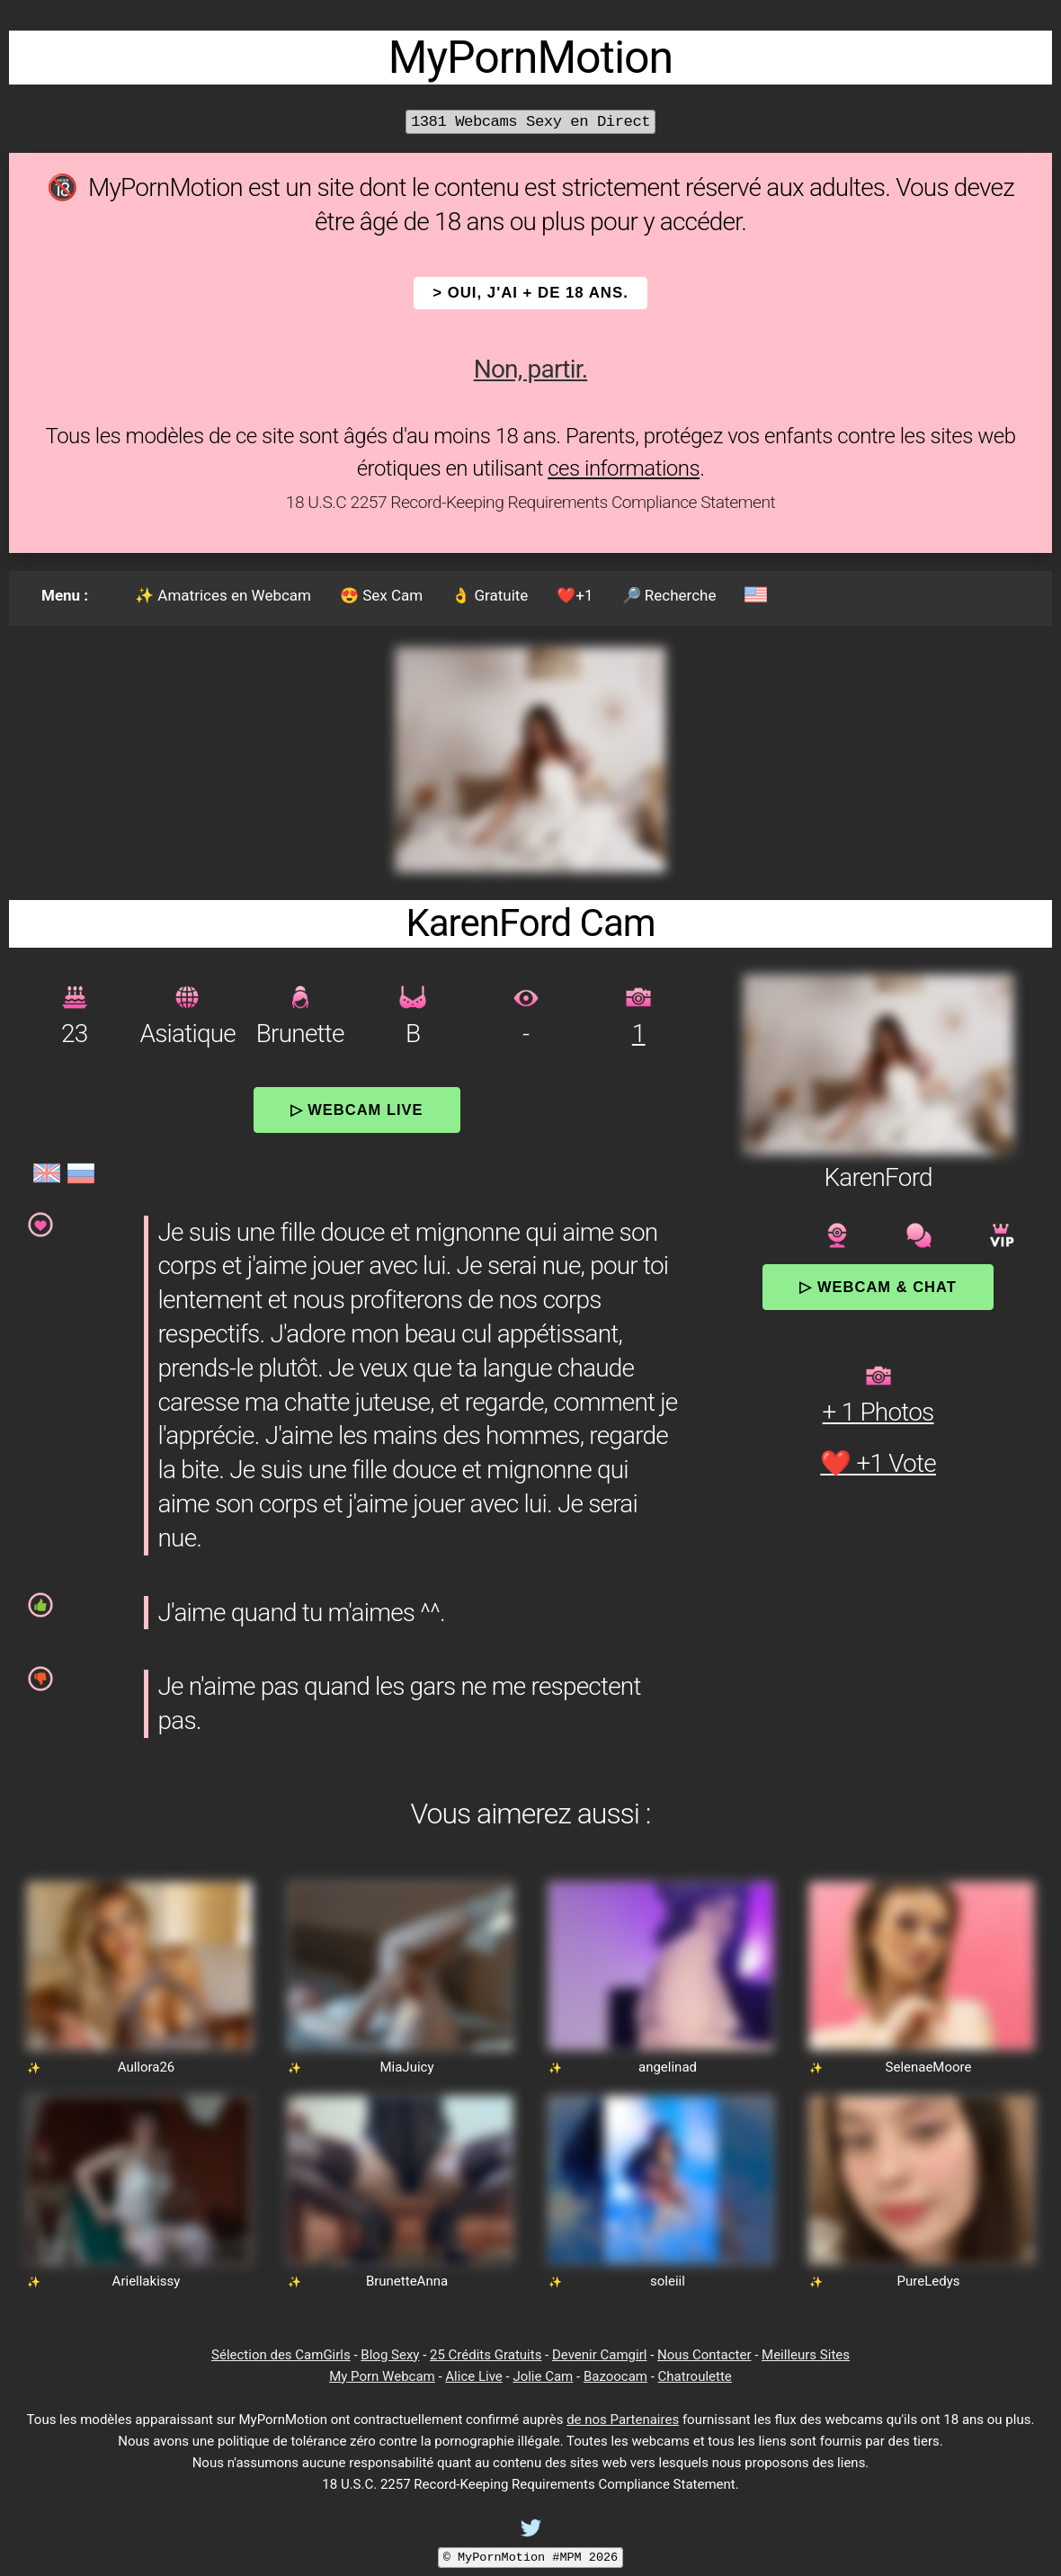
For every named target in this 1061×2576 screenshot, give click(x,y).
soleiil (667, 2281)
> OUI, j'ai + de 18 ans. (530, 292)
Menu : (64, 595)
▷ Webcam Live (357, 1109)
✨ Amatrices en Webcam (223, 595)
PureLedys (928, 2281)
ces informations (624, 468)
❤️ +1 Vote (878, 1463)
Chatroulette (695, 2376)
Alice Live (473, 2376)
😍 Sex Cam (381, 595)
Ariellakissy (146, 2281)
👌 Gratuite (489, 595)
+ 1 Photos (878, 1412)
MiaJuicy (406, 2067)
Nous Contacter (704, 2355)
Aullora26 (146, 2067)
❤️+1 (575, 595)
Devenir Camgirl (599, 2355)
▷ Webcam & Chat (877, 1287)
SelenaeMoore (929, 2067)
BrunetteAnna (407, 2281)
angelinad (667, 2067)
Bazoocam (615, 2376)
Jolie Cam (543, 2376)
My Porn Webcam (382, 2376)
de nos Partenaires (622, 2419)
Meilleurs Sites (806, 2355)
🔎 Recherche (669, 595)
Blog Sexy (390, 2355)
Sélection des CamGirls (281, 2355)
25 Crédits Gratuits (485, 2355)
